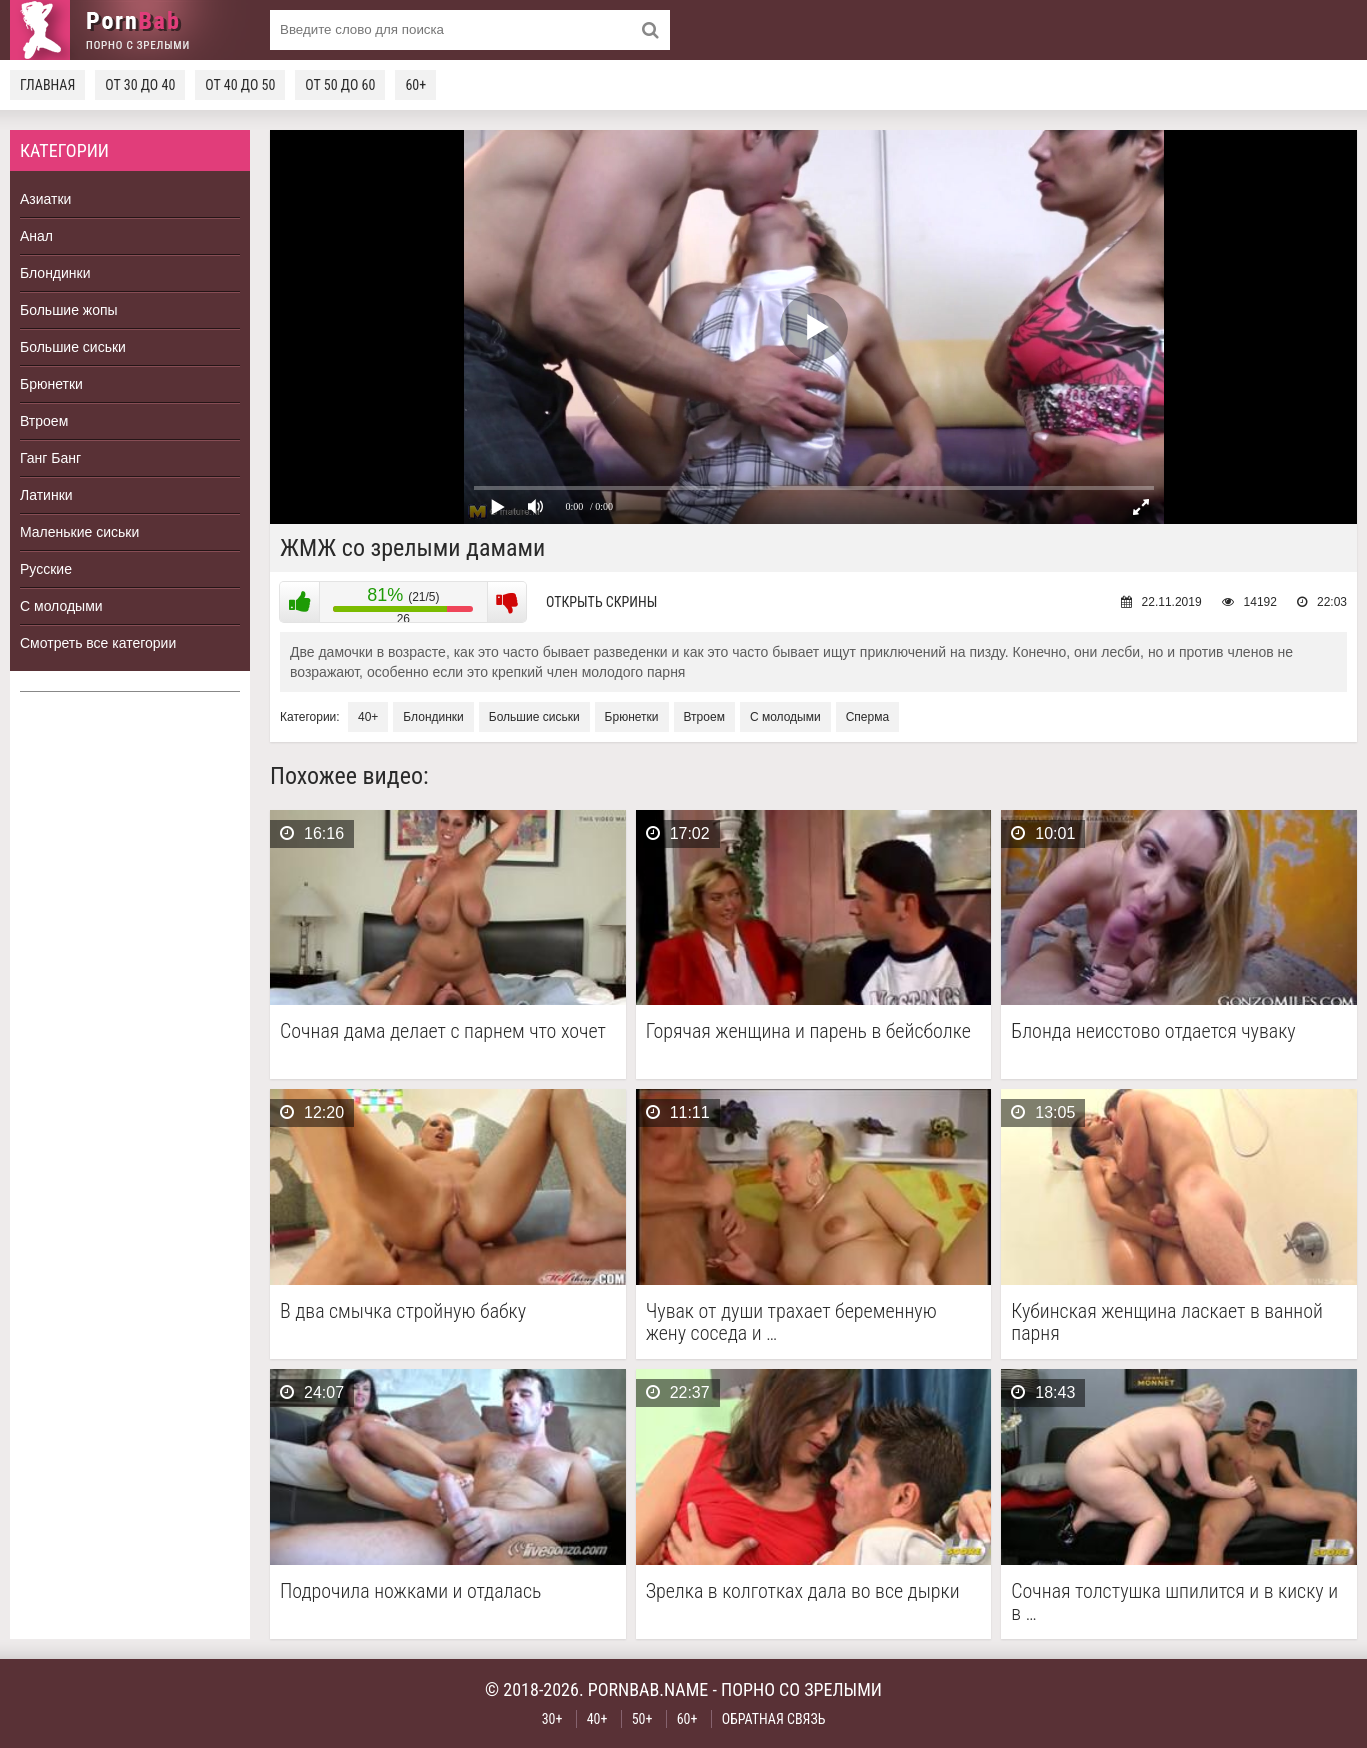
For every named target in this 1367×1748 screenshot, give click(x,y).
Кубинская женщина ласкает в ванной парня (1167, 1322)
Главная (47, 85)
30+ (552, 1719)
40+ (368, 717)
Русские (46, 569)
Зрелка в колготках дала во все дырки (803, 1591)
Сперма (867, 717)
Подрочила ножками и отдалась (410, 1591)
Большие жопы (69, 310)
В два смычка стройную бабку (403, 1311)
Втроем (44, 421)
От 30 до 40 (140, 85)
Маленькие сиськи (79, 532)
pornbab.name (648, 1689)
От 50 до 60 (340, 85)
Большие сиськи (73, 347)
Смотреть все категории (98, 643)
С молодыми (61, 606)
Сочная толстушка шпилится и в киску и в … (1174, 1602)
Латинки (46, 495)
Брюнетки (51, 384)
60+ (415, 85)
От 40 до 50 (240, 85)
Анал (36, 236)
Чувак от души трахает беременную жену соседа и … (791, 1322)
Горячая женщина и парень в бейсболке (808, 1031)
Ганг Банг (50, 458)
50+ (642, 1719)
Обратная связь (774, 1719)
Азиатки (45, 199)
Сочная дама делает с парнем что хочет (443, 1031)
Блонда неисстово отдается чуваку (1153, 1031)
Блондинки (55, 273)
